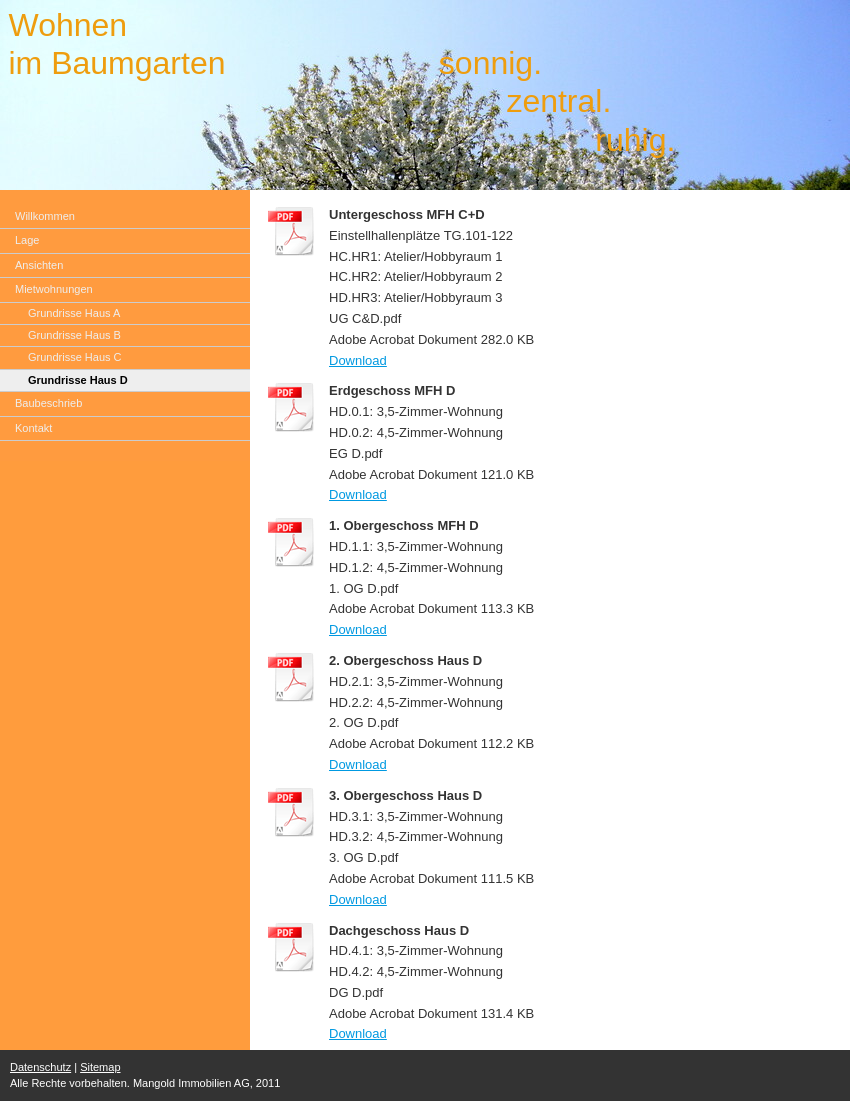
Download (358, 360)
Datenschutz (40, 1067)
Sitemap (100, 1067)
